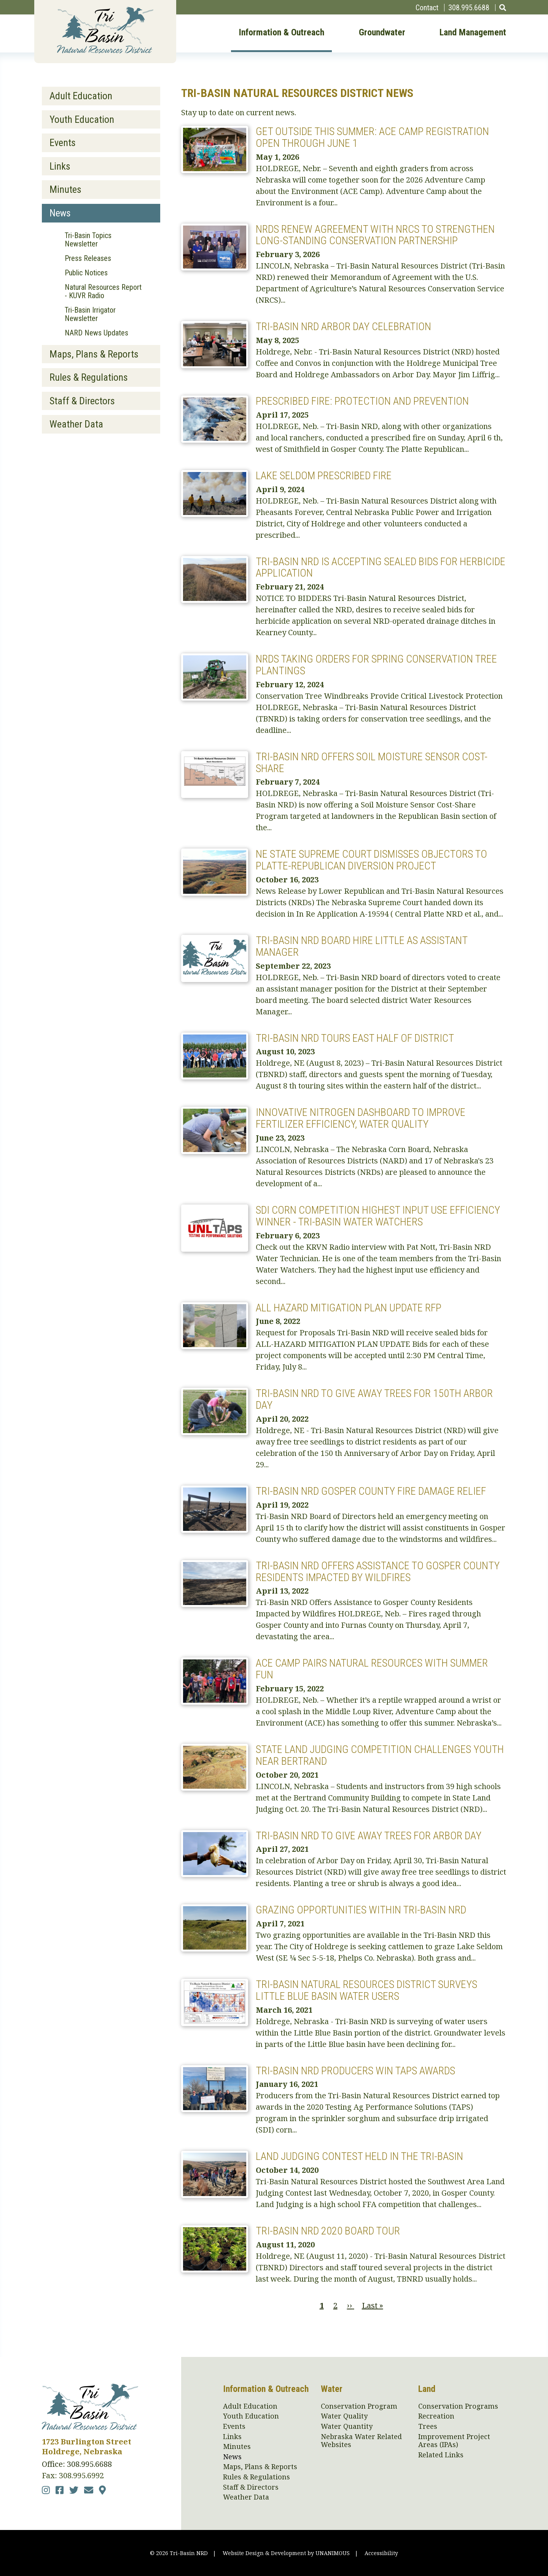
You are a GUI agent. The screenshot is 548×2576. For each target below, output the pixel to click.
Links (59, 166)
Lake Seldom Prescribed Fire (324, 475)
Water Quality (344, 2416)
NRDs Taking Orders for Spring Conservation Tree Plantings (376, 665)
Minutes (65, 189)
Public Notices (86, 272)
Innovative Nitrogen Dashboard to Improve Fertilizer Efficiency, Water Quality (360, 1118)
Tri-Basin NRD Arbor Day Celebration (343, 326)
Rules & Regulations (88, 377)
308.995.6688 (468, 7)
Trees (427, 2426)
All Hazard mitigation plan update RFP (348, 1308)
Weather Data (76, 424)
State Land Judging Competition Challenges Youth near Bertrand (380, 1755)
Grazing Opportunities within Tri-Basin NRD (361, 1910)
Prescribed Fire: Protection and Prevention (362, 401)
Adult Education (80, 96)
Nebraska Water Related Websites (361, 2441)
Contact (427, 7)
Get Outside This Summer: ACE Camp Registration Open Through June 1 (372, 137)
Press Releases (88, 258)
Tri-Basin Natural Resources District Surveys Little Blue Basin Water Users (366, 1990)
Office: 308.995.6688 (77, 2464)
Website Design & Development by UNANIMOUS (286, 2553)
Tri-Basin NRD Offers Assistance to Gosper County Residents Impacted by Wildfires (378, 1571)
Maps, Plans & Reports (94, 354)
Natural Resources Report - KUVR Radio (103, 291)
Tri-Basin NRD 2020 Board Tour (328, 2231)
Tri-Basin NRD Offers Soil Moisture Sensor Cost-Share (371, 762)
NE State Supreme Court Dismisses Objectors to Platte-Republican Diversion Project (371, 860)
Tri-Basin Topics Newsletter (88, 239)
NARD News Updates (96, 332)
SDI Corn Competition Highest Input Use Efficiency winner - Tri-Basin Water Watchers (378, 1216)
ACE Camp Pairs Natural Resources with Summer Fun (372, 1669)
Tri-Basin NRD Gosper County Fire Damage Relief (371, 1491)
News (60, 213)
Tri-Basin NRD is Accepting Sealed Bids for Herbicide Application (380, 567)
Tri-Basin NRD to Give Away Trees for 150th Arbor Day (374, 1399)
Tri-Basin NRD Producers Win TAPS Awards (355, 2070)
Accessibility (381, 2553)
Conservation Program (359, 2406)
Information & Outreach (281, 33)
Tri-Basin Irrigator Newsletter (90, 314)
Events (62, 142)
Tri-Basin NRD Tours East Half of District (355, 1038)
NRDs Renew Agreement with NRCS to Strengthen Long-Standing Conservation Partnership (375, 235)
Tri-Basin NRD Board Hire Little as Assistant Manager (361, 946)
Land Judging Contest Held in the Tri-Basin (359, 2156)
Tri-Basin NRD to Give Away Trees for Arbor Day (368, 1835)
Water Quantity (347, 2426)
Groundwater (382, 33)
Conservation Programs (458, 2406)
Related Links (441, 2455)
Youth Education (81, 119)
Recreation (436, 2416)
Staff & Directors (82, 401)
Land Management (473, 33)
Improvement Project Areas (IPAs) (454, 2441)
